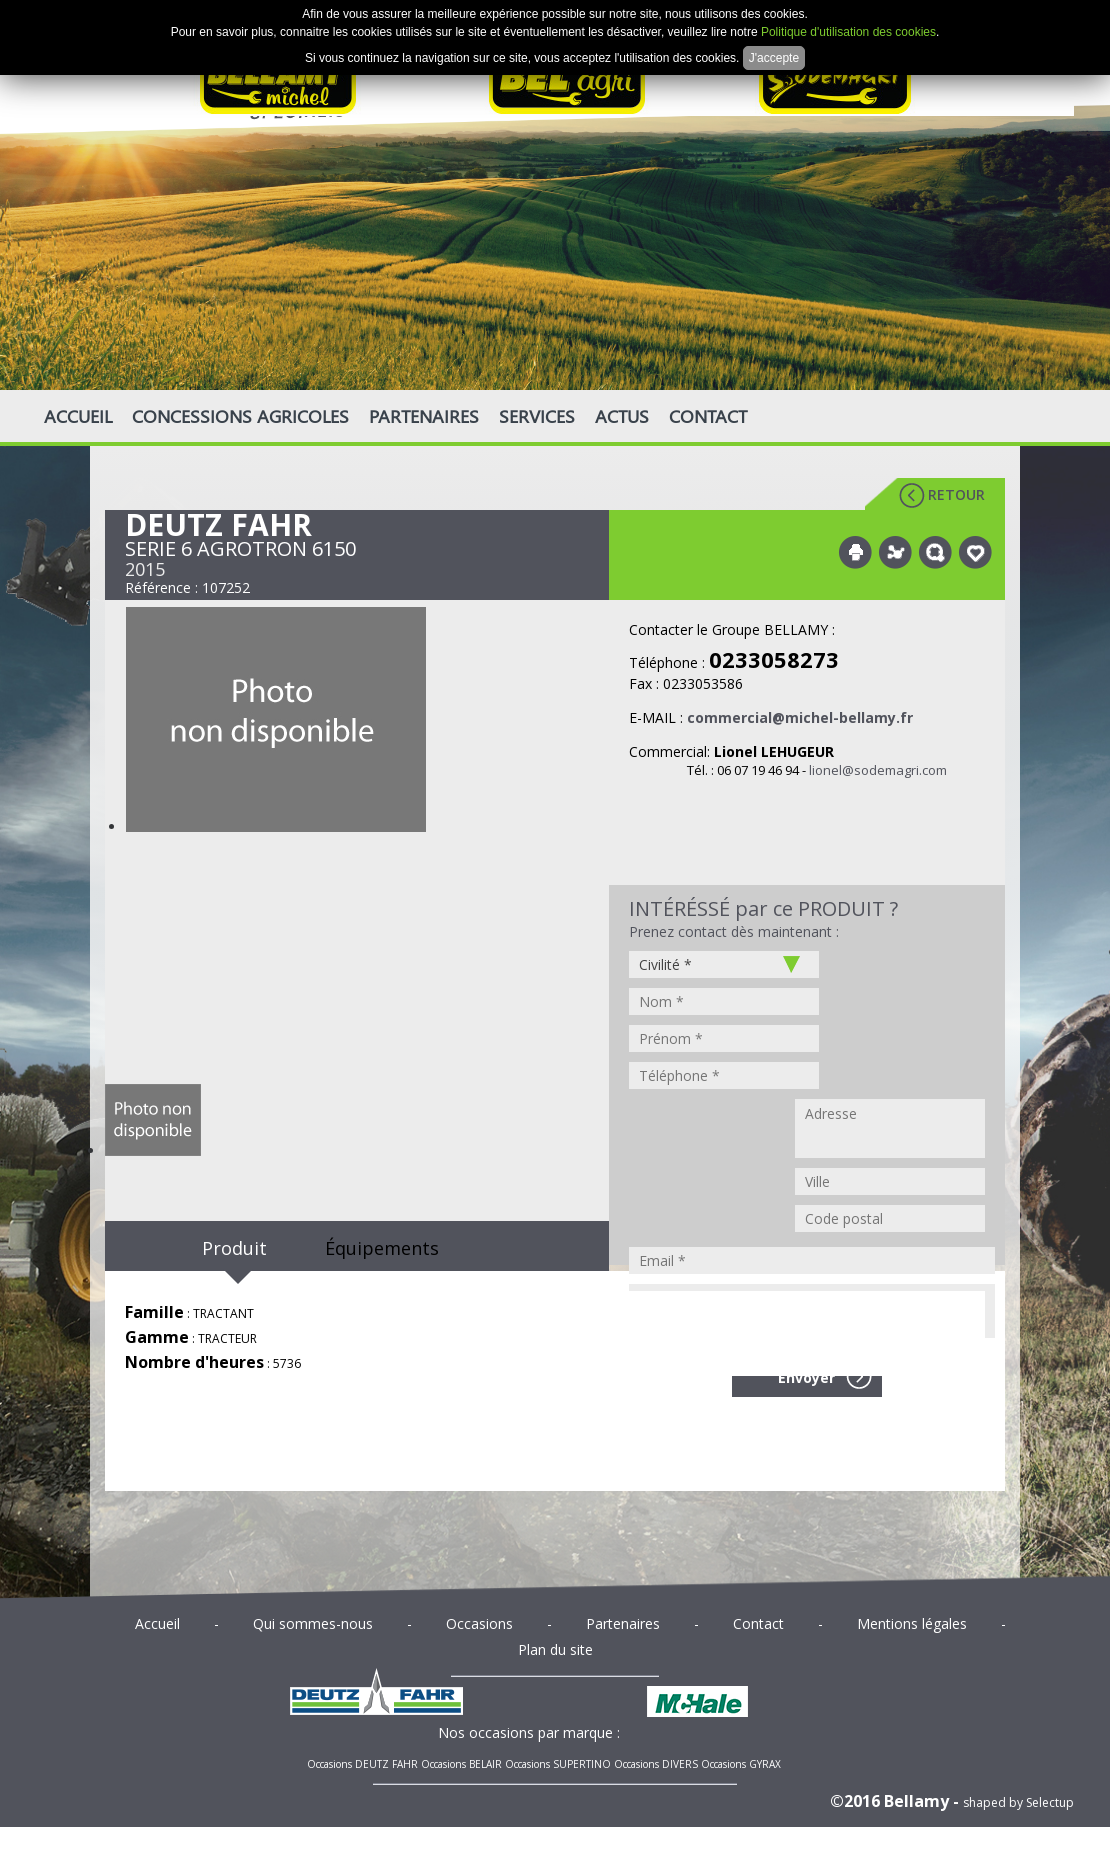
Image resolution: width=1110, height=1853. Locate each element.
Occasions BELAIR (461, 1764)
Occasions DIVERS (656, 1764)
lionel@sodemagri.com (878, 770)
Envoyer (806, 1377)
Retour (956, 494)
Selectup (1050, 1802)
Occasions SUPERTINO (558, 1764)
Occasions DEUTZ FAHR (362, 1764)
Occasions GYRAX (741, 1764)
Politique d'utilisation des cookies (848, 32)
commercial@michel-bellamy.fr (800, 717)
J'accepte (774, 58)
